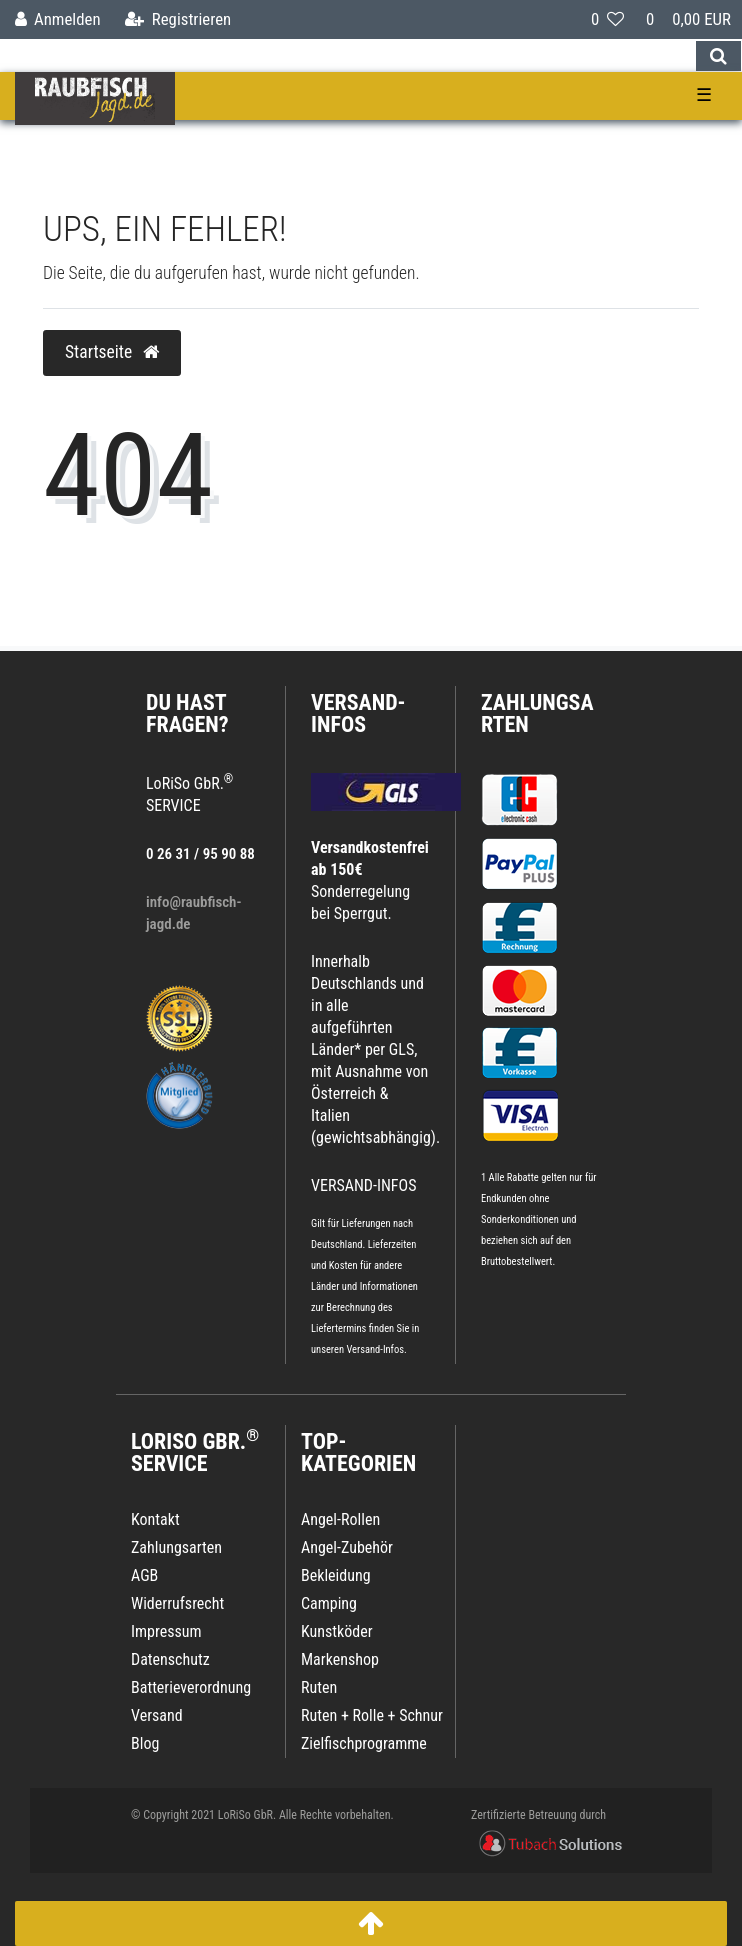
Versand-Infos (375, 1349)
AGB (144, 1575)
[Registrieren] (178, 19)
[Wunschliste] (607, 19)
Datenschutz (170, 1659)
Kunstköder (337, 1631)
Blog (145, 1743)
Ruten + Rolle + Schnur (372, 1715)
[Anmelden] (58, 19)
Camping (329, 1603)
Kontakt (155, 1519)
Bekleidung (336, 1575)
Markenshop (340, 1659)
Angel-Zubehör (347, 1547)
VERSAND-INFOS (358, 713)
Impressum (166, 1631)
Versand (157, 1715)
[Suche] (718, 56)
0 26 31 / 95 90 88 (200, 854)
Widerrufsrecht (177, 1603)
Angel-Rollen (340, 1519)
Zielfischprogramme (364, 1743)
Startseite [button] (112, 352)
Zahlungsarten (537, 713)
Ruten (319, 1687)
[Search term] (347, 56)
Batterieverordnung (191, 1687)
